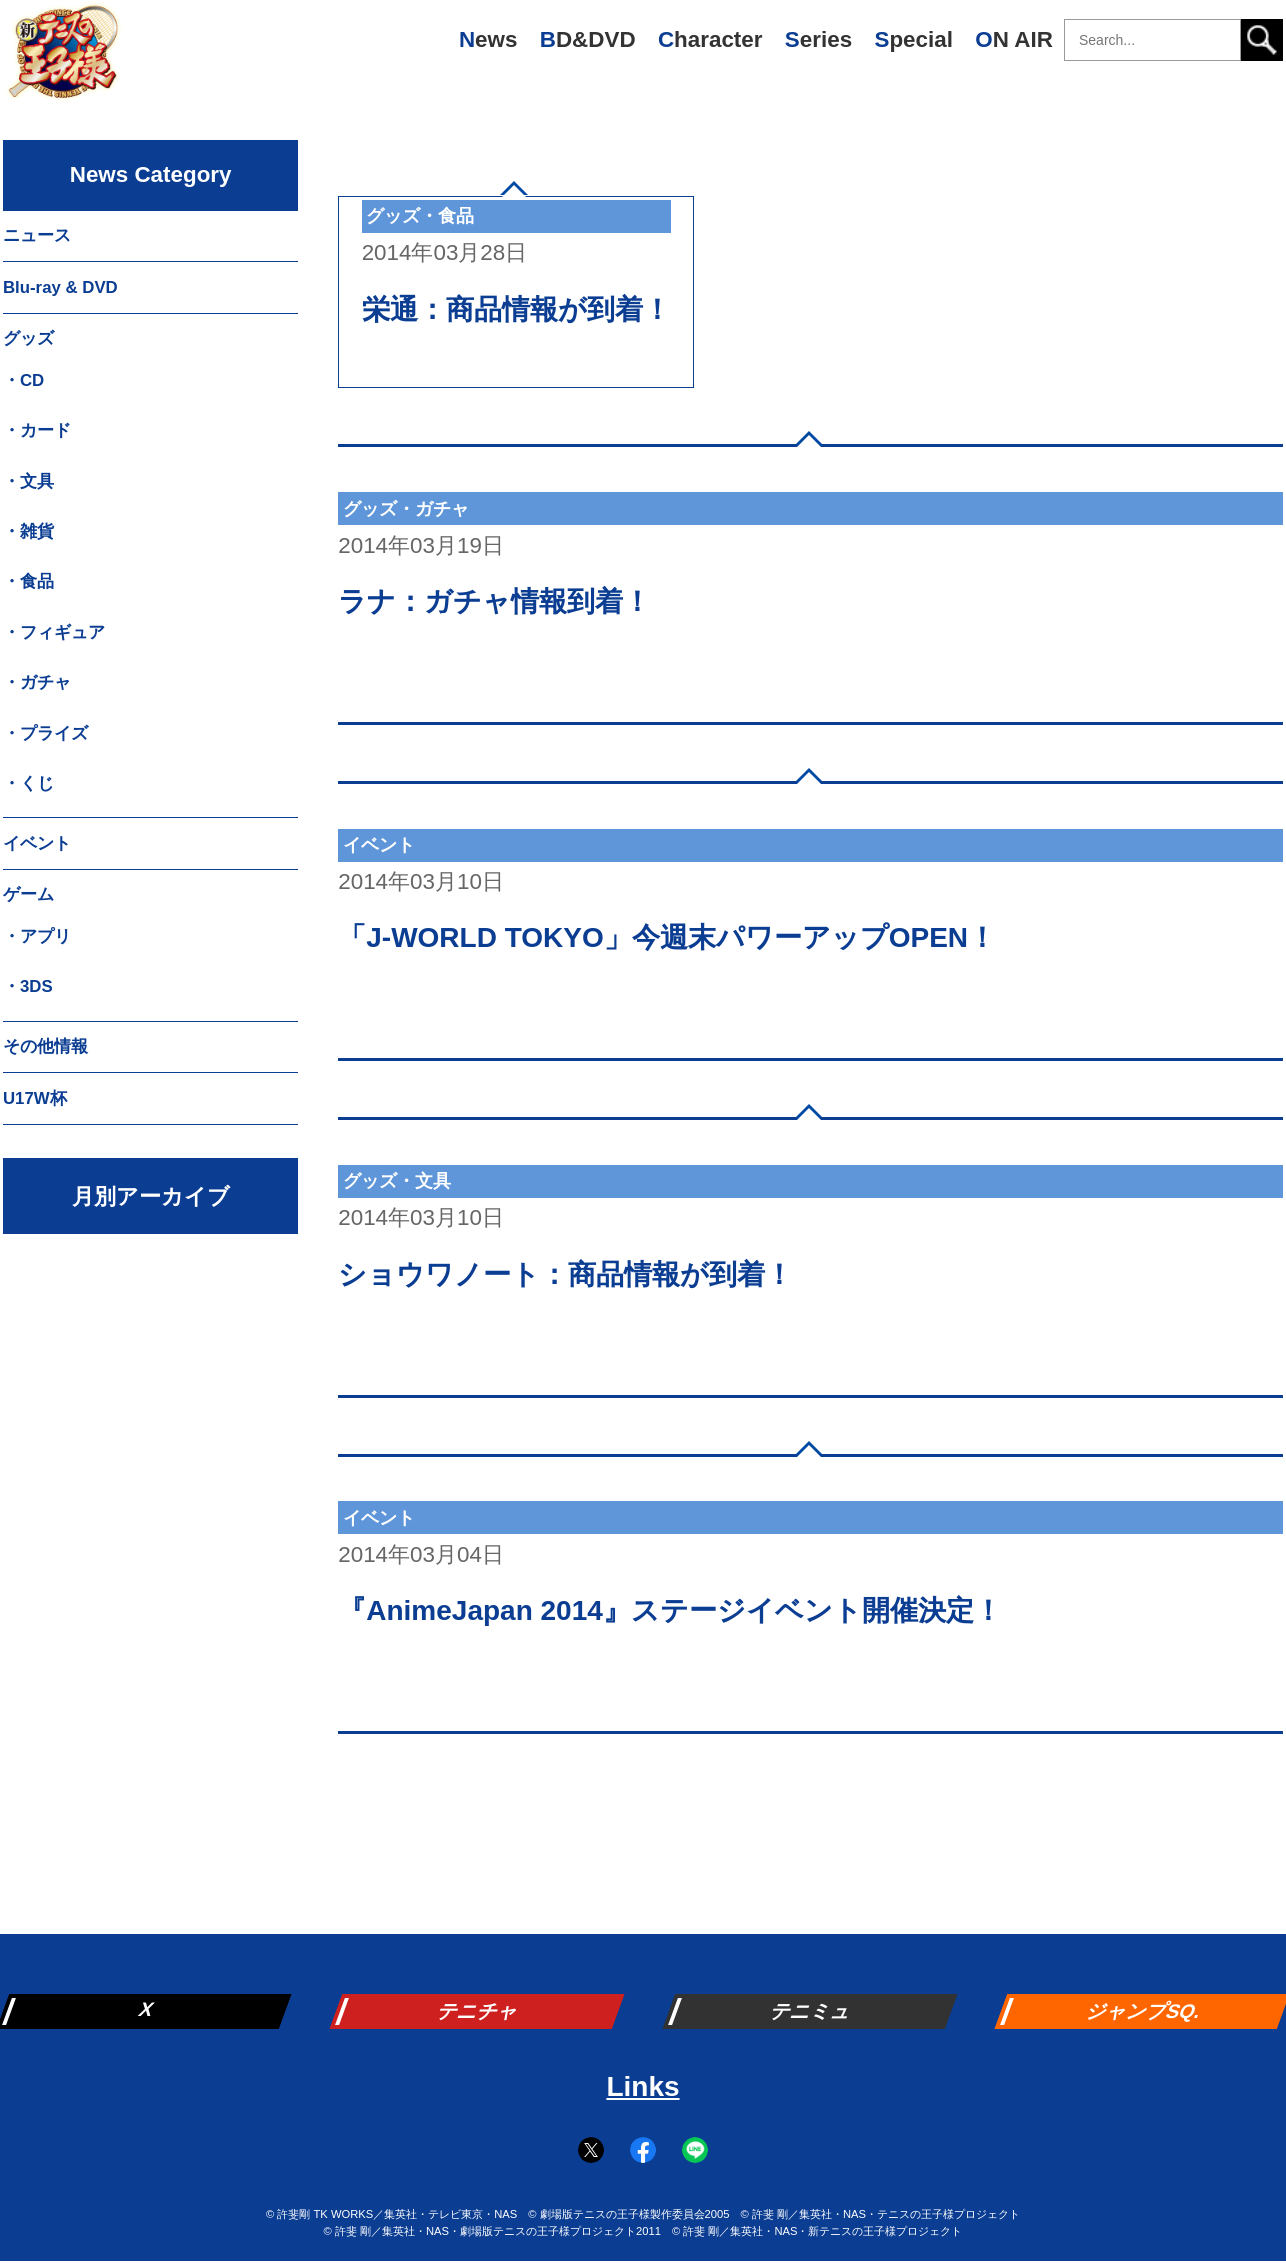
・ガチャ (37, 682)
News (488, 39)
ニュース (37, 235)
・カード (37, 430)
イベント (37, 843)
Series (818, 39)
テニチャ (479, 2011)
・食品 (28, 581)
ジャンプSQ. (1144, 2011)
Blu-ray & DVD (60, 287)
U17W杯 (35, 1098)
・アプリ (37, 936)
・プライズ (45, 733)
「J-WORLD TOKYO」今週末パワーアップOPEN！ (667, 937)
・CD (23, 380)
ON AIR (1014, 39)
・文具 (28, 481)
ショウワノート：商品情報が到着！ (565, 1274)
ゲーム (28, 894)
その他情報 (45, 1046)
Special (913, 39)
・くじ (28, 783)
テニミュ (812, 2011)
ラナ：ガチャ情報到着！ (494, 601)
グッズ (28, 338)
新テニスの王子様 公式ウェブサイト (63, 60)
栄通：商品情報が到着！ (516, 309)
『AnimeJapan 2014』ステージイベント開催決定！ (670, 1610)
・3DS (28, 986)
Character (710, 39)
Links (642, 2086)
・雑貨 (28, 531)
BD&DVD (588, 39)
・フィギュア (54, 632)
